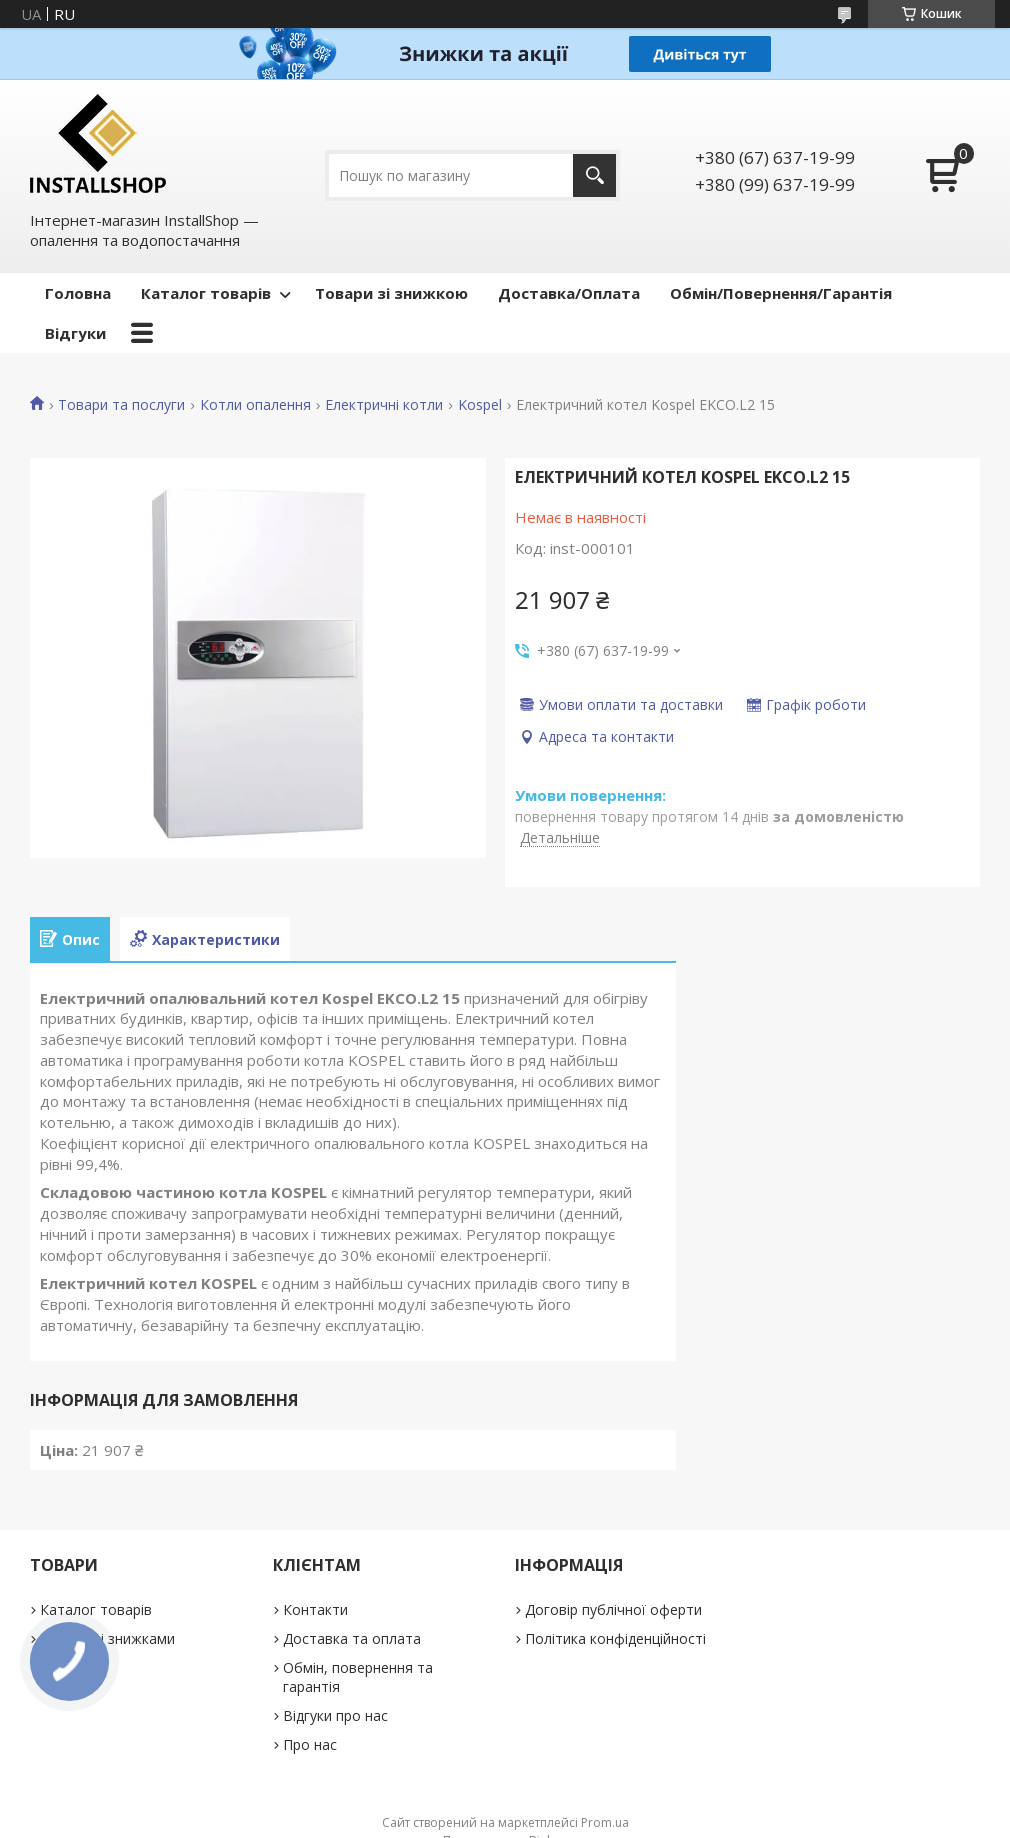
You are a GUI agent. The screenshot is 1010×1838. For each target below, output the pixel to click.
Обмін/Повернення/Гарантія (781, 293)
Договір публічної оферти (613, 1609)
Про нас (310, 1744)
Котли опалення (255, 405)
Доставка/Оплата (569, 293)
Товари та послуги (121, 405)
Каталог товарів (206, 293)
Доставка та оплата (352, 1638)
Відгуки (75, 333)
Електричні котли (384, 405)
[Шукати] (594, 175)
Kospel (480, 405)
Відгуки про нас (335, 1715)
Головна (78, 293)
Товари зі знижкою (391, 293)
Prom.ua (605, 1822)
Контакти (315, 1609)
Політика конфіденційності (615, 1638)
